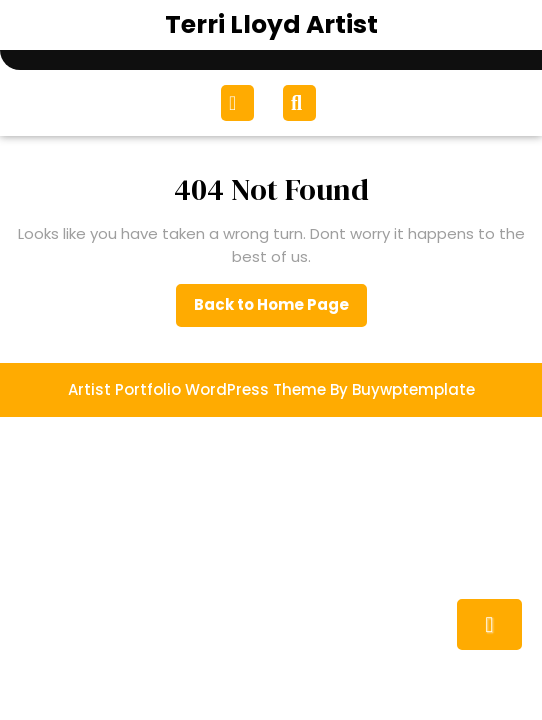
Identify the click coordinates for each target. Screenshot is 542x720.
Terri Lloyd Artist (271, 24)
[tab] (240, 103)
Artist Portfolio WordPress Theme (197, 389)
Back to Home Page (280, 310)
